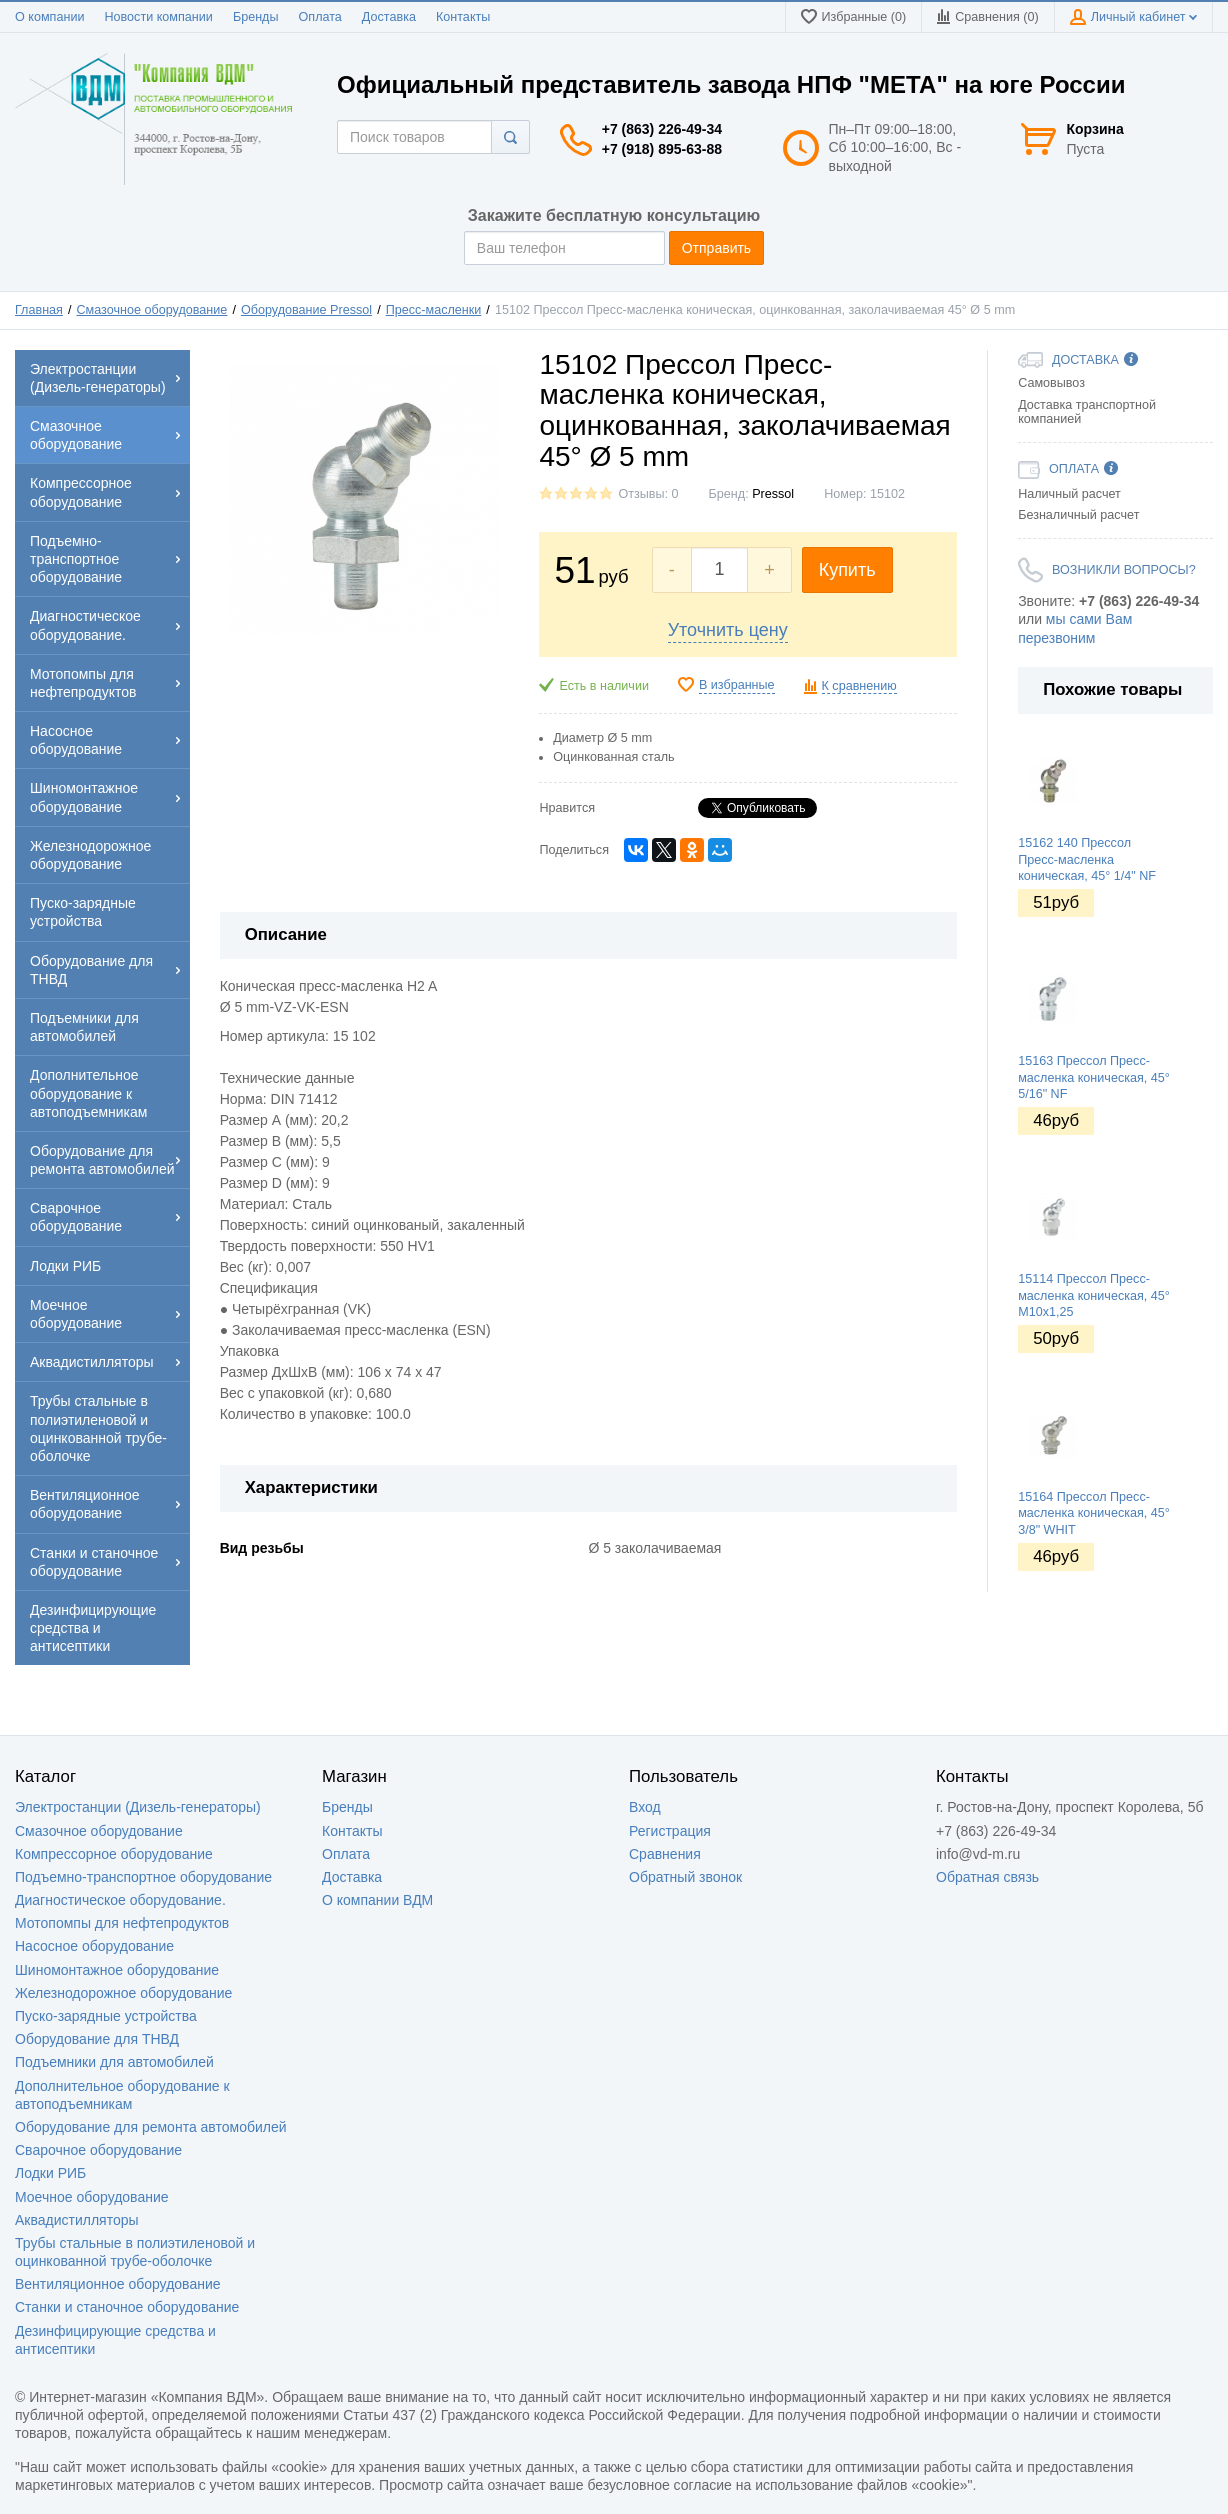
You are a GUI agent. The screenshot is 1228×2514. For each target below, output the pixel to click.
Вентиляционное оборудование (118, 2284)
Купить (847, 570)
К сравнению (859, 686)
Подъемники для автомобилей (114, 2062)
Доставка (389, 17)
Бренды (256, 17)
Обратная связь (987, 1877)
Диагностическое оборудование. (120, 1900)
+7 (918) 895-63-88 (662, 149)
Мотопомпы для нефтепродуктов (122, 1923)
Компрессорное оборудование (114, 1854)
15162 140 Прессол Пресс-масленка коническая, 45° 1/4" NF (1087, 859)
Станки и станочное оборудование (127, 2307)
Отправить (716, 248)
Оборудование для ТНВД (97, 2039)
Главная (39, 310)
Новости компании (158, 17)
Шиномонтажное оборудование (117, 1970)
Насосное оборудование (94, 1946)
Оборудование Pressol (306, 310)
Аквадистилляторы (77, 2220)
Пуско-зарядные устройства (106, 2016)
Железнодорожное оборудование (123, 1993)
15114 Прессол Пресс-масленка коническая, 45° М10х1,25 (1094, 1295)
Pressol (773, 494)
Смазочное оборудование (152, 310)
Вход (645, 1807)
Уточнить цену (728, 630)
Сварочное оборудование (98, 2150)
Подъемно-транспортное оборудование (143, 1877)
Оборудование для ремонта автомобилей (151, 2127)
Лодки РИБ (50, 2173)
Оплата (320, 17)
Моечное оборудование (92, 2197)
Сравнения (665, 1854)
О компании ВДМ (377, 1900)
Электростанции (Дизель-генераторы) (138, 1807)
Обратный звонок (685, 1877)
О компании (49, 17)
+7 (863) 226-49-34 (662, 129)
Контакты (463, 17)
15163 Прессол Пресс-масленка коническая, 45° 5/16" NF (1094, 1077)
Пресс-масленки (434, 310)
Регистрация (670, 1831)
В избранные (737, 685)
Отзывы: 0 (648, 494)
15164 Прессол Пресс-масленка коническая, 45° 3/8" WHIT (1094, 1513)
